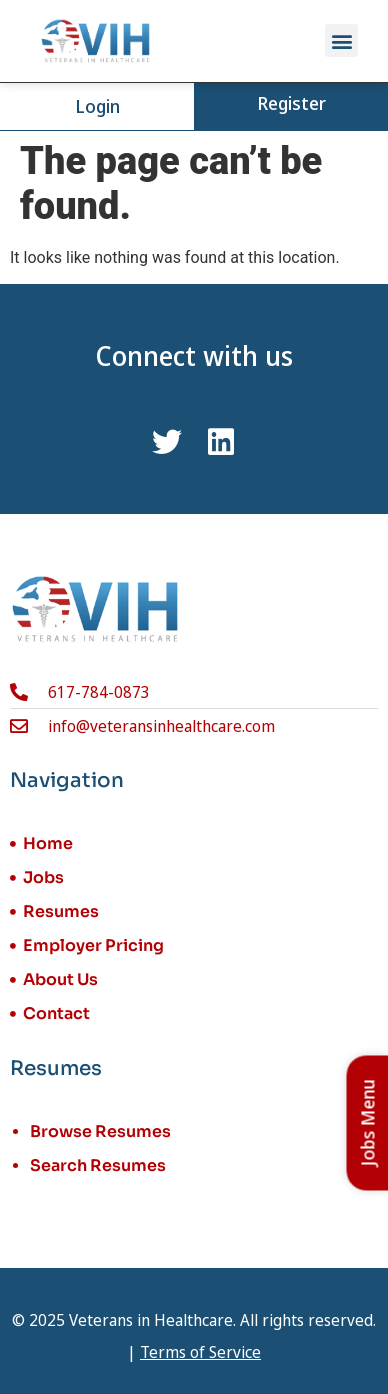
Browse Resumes (100, 1131)
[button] (341, 40)
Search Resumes (98, 1165)
